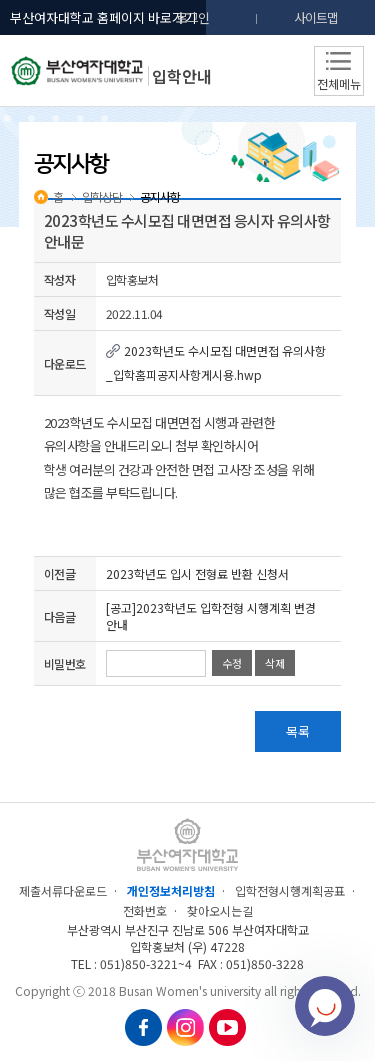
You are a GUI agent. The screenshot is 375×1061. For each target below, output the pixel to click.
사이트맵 (316, 17)
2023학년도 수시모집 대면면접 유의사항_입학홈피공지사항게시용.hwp (216, 362)
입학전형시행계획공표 (290, 890)
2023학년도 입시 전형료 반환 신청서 (197, 573)
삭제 (275, 663)
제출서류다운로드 (63, 890)
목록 (298, 731)
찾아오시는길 (220, 910)
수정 (232, 663)
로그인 (192, 17)
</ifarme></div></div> (325, 1006)
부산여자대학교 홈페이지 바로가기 (103, 17)
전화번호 (145, 910)
